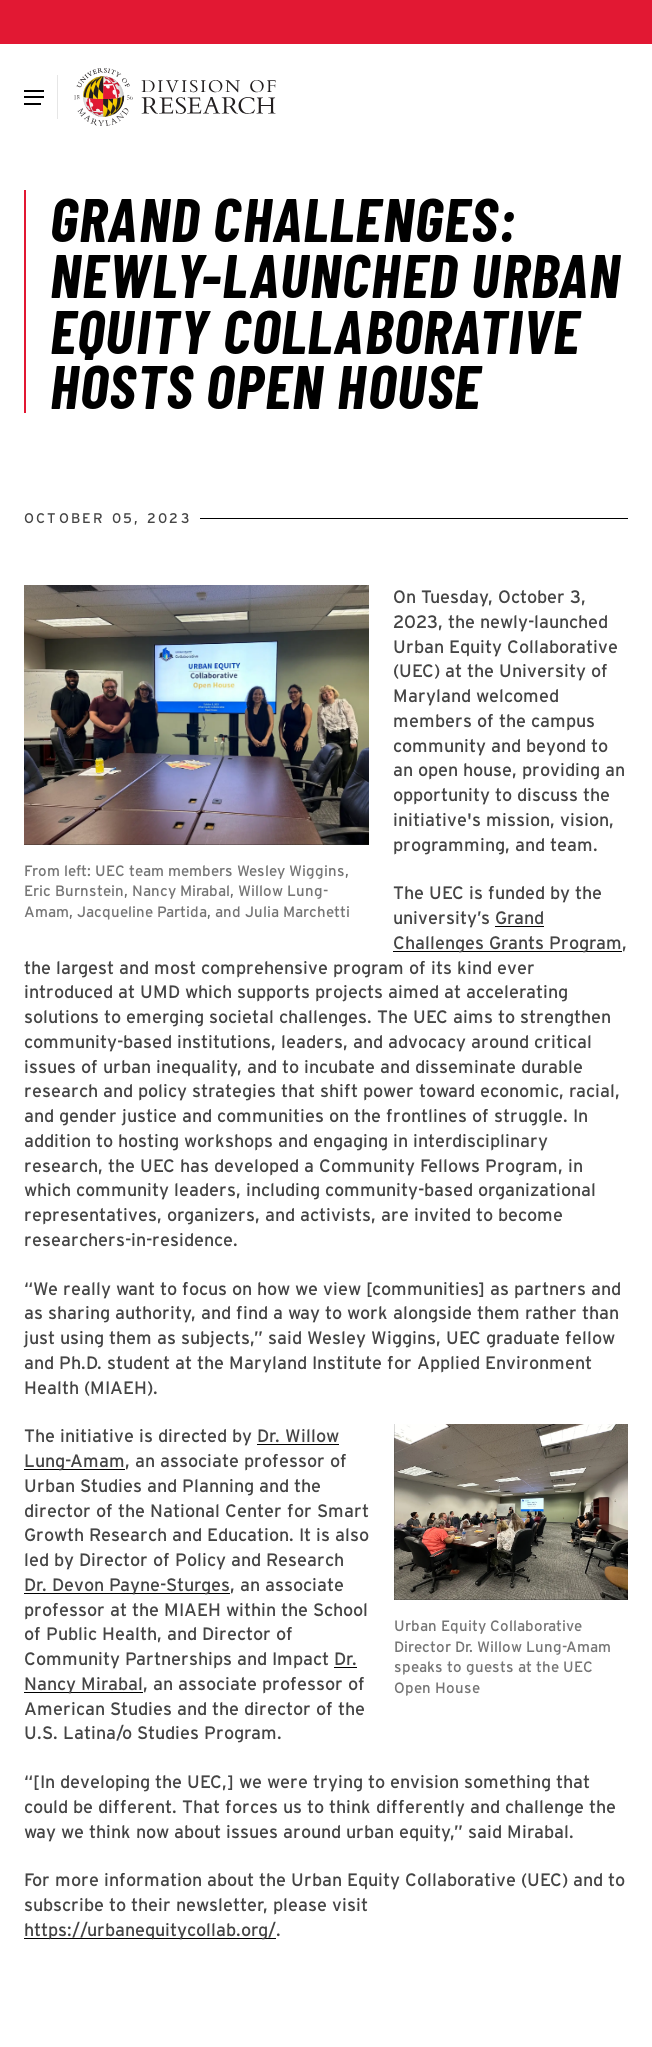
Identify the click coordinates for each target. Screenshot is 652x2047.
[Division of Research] (175, 97)
